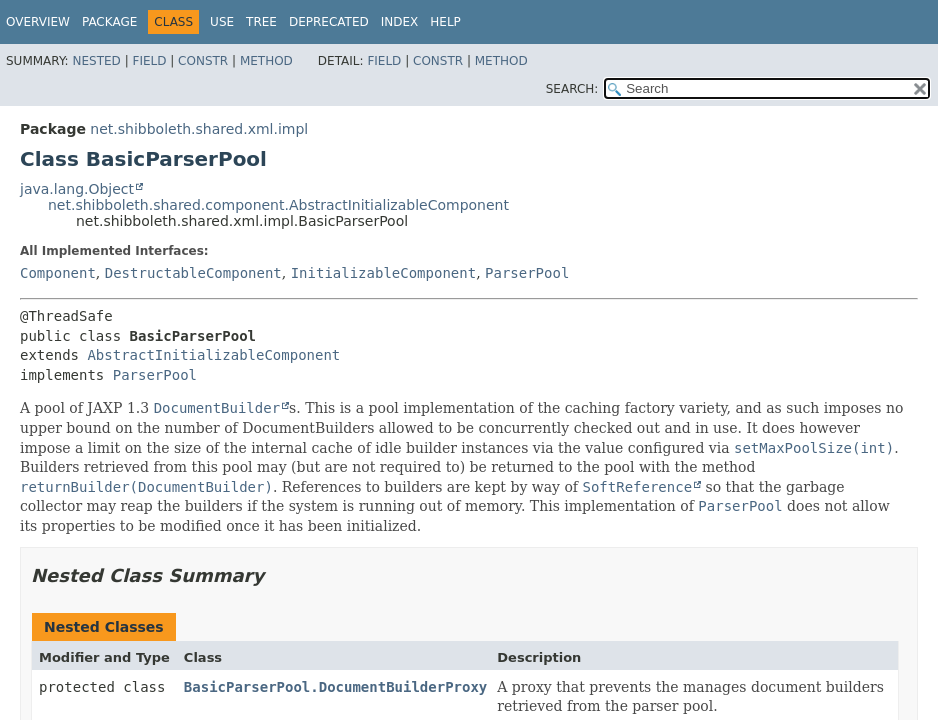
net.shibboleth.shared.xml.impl (199, 129)
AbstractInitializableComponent (213, 355)
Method (266, 61)
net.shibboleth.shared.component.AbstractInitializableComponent (278, 205)
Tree (261, 22)
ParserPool (527, 273)
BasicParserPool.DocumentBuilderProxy (335, 687)
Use (222, 22)
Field (149, 61)
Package (109, 22)
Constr (203, 61)
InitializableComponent (383, 273)
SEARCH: (572, 89)
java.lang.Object (77, 189)
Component (58, 273)
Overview (38, 22)
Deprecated (329, 22)
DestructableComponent (193, 273)
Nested (96, 61)
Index (400, 22)
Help (445, 22)
